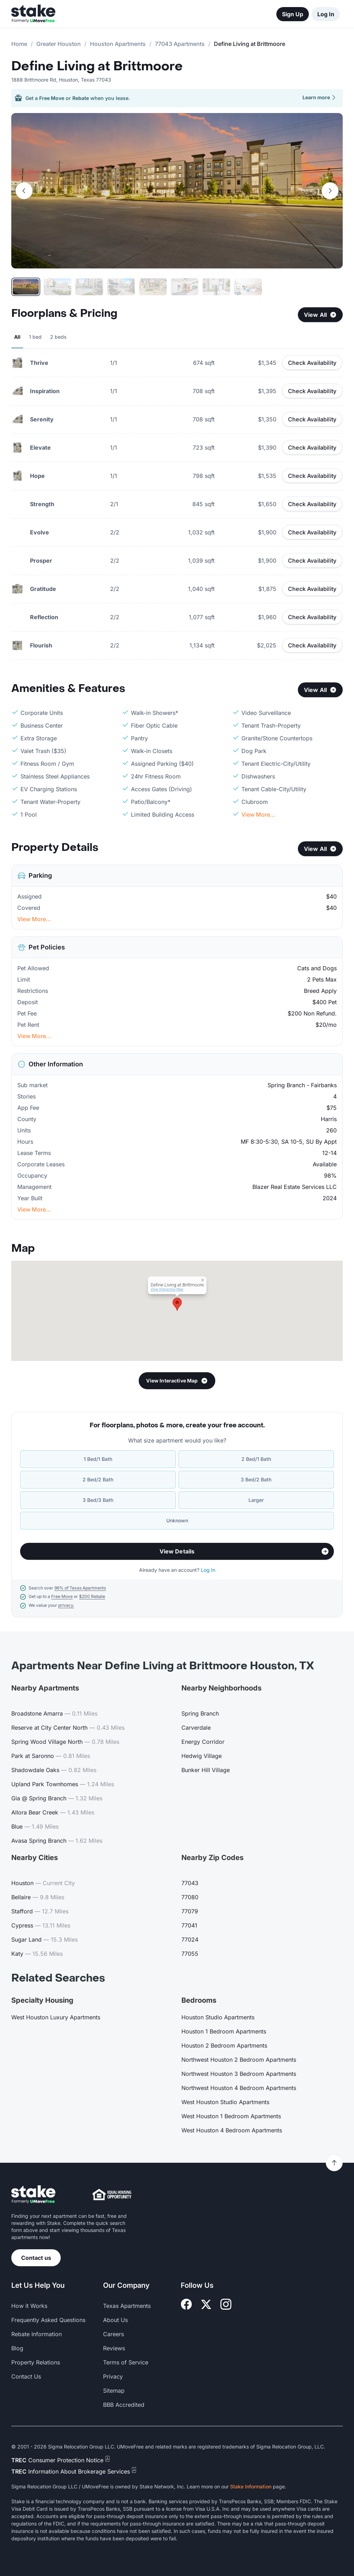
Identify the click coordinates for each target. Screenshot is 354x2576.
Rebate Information (36, 2334)
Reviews (114, 2348)
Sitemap (114, 2390)
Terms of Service (125, 2362)
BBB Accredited (123, 2404)
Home (19, 43)
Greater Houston (58, 43)
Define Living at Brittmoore (97, 66)
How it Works (29, 2305)
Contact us (36, 2257)
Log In (325, 14)
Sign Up (292, 14)
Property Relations (35, 2362)
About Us (115, 2319)
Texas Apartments (127, 2305)
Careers (113, 2334)
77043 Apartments (180, 43)
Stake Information (250, 2486)
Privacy (113, 2376)
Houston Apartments (118, 43)
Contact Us (26, 2376)
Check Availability (312, 362)
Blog (17, 2348)
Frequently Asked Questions (48, 2319)
